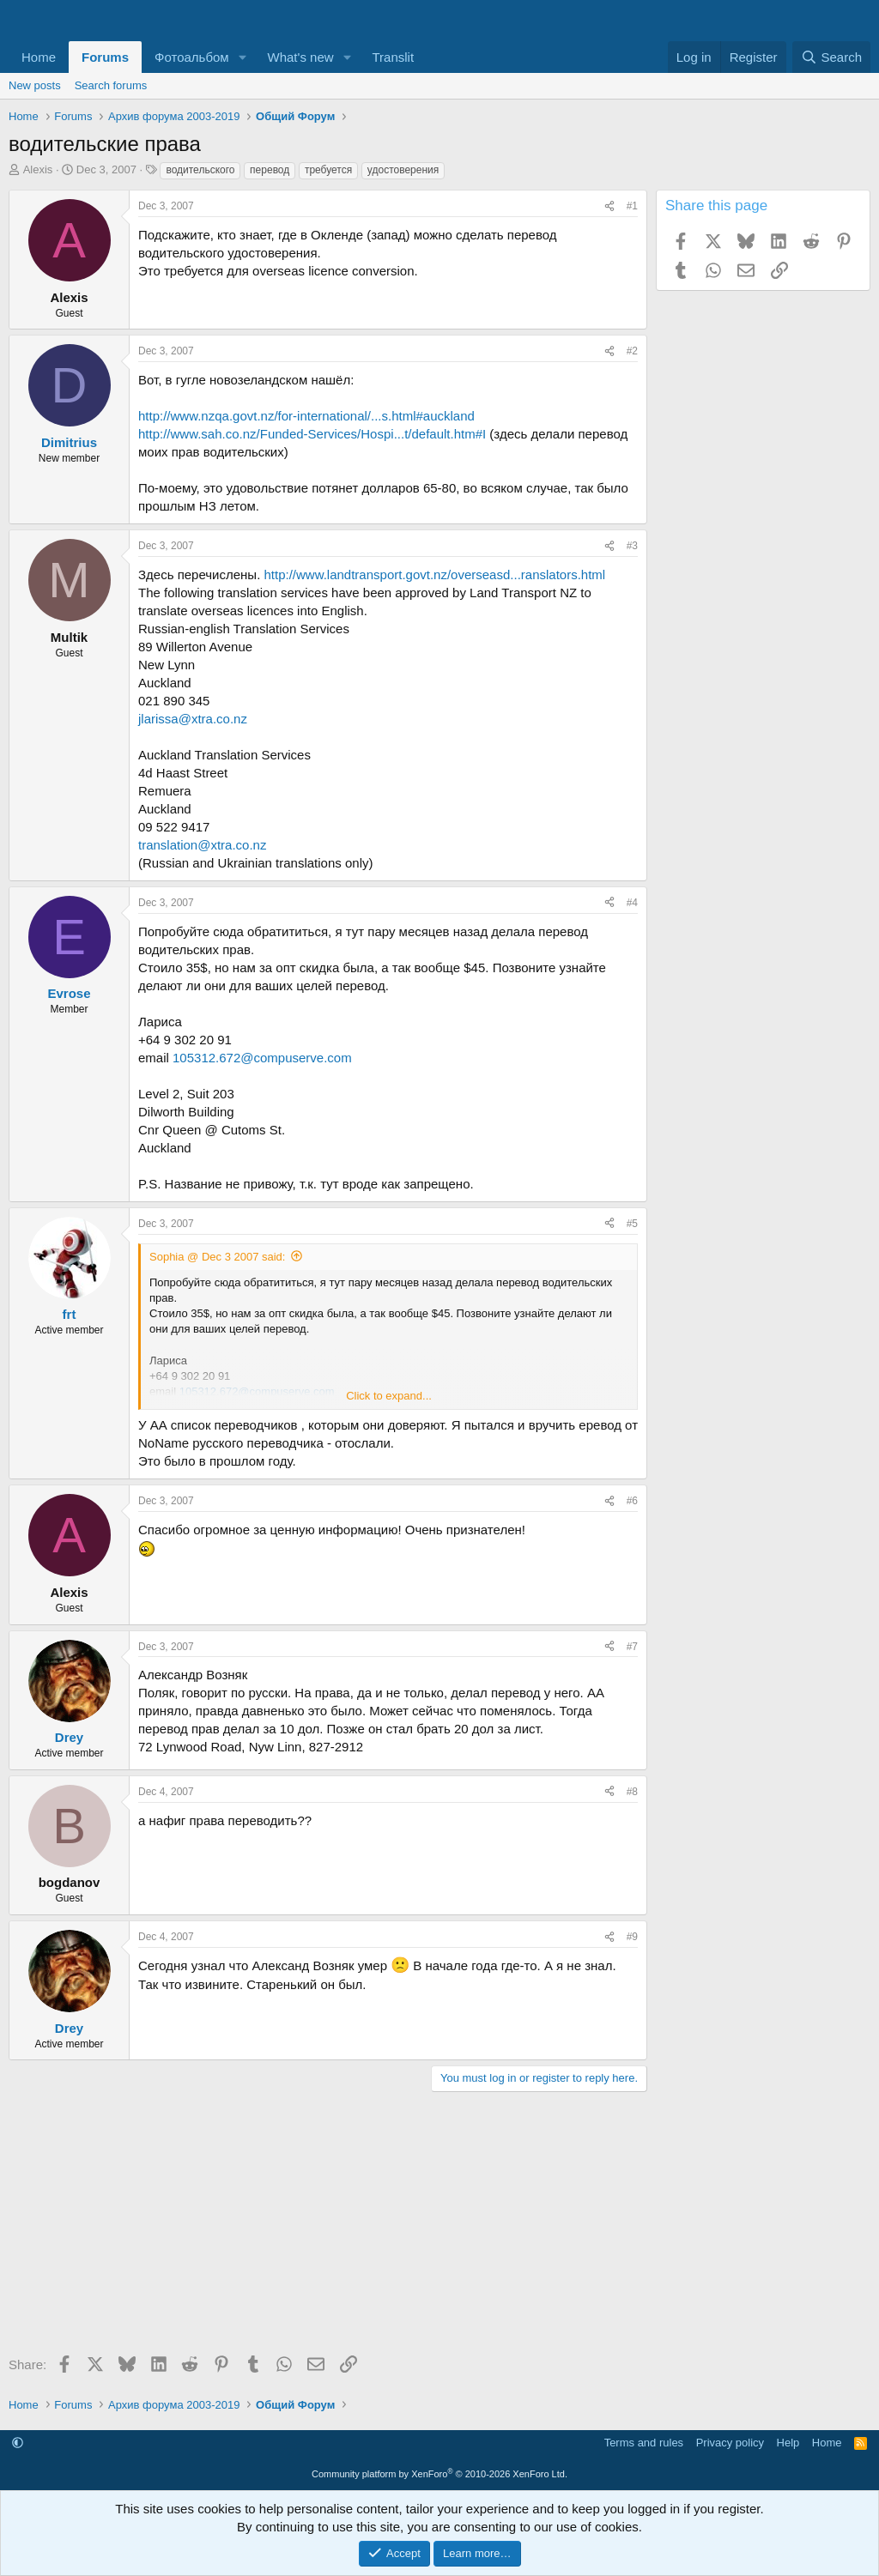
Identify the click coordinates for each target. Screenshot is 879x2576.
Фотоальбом (192, 57)
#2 (632, 351)
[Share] (609, 206)
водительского (200, 170)
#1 (632, 206)
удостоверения (403, 170)
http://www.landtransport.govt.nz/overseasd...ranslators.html (434, 574)
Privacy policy (730, 2442)
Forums (105, 57)
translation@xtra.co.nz (202, 845)
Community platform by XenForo (439, 2474)
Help (788, 2442)
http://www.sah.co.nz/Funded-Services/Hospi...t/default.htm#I (312, 433)
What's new (301, 57)
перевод (269, 170)
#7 (632, 1647)
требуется (328, 170)
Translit (393, 57)
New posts (35, 85)
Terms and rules (643, 2442)
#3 (632, 546)
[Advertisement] (324, 2229)
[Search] (831, 57)
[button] (243, 57)
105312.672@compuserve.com (262, 1057)
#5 (632, 1224)
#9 (632, 1937)
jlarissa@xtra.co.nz (192, 718)
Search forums (111, 85)
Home (38, 57)
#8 (632, 1792)
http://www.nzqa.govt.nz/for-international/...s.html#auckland (306, 415)
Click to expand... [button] (389, 1395)
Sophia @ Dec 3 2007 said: (217, 1256)
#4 (632, 903)
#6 (632, 1501)
